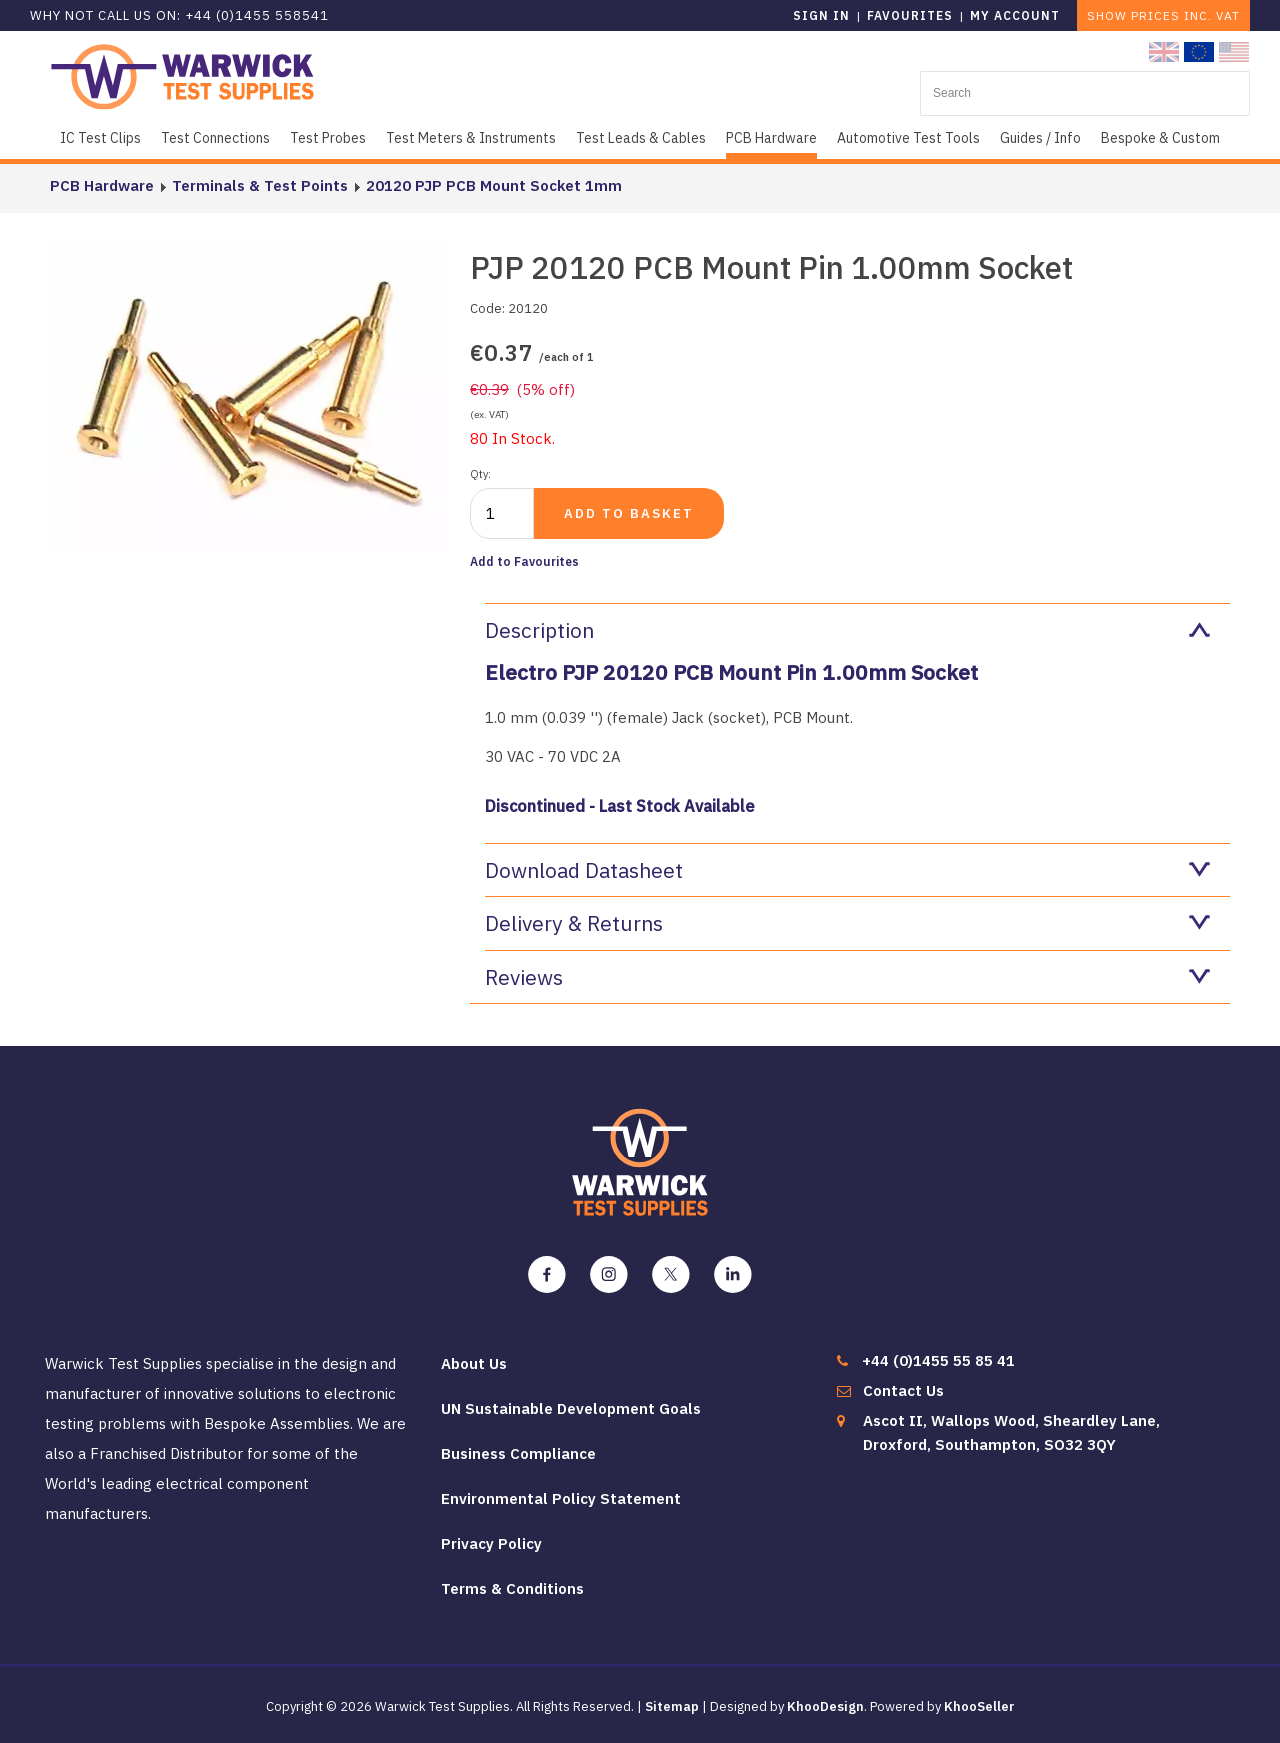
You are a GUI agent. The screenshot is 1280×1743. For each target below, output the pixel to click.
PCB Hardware (771, 138)
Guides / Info (1040, 138)
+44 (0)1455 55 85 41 (938, 1360)
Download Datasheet (847, 870)
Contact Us (903, 1390)
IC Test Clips (100, 138)
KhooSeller (979, 1706)
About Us (474, 1363)
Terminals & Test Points (260, 185)
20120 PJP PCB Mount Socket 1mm (494, 185)
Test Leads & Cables (641, 138)
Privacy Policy (491, 1543)
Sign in (821, 15)
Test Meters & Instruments (471, 138)
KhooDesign (825, 1706)
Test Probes (328, 138)
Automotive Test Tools (908, 138)
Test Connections (215, 138)
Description (847, 630)
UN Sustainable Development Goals (571, 1408)
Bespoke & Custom (1160, 138)
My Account (1015, 15)
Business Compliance (518, 1453)
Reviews (847, 977)
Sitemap (672, 1706)
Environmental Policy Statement (561, 1498)
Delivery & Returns (847, 923)
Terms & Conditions (512, 1588)
